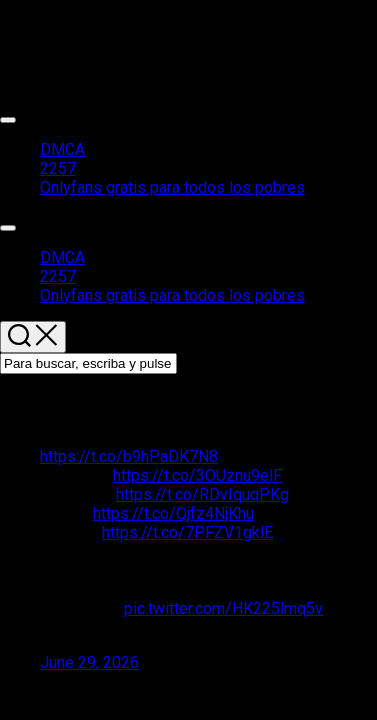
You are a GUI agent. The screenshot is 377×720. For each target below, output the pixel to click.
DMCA (62, 149)
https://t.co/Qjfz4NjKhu (173, 513)
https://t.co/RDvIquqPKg (202, 494)
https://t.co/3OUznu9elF (197, 475)
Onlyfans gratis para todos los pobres (172, 187)
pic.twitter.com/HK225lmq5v (223, 608)
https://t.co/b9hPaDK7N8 (129, 456)
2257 (58, 168)
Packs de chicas (57, 25)
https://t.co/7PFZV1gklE (187, 532)
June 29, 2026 (89, 662)
